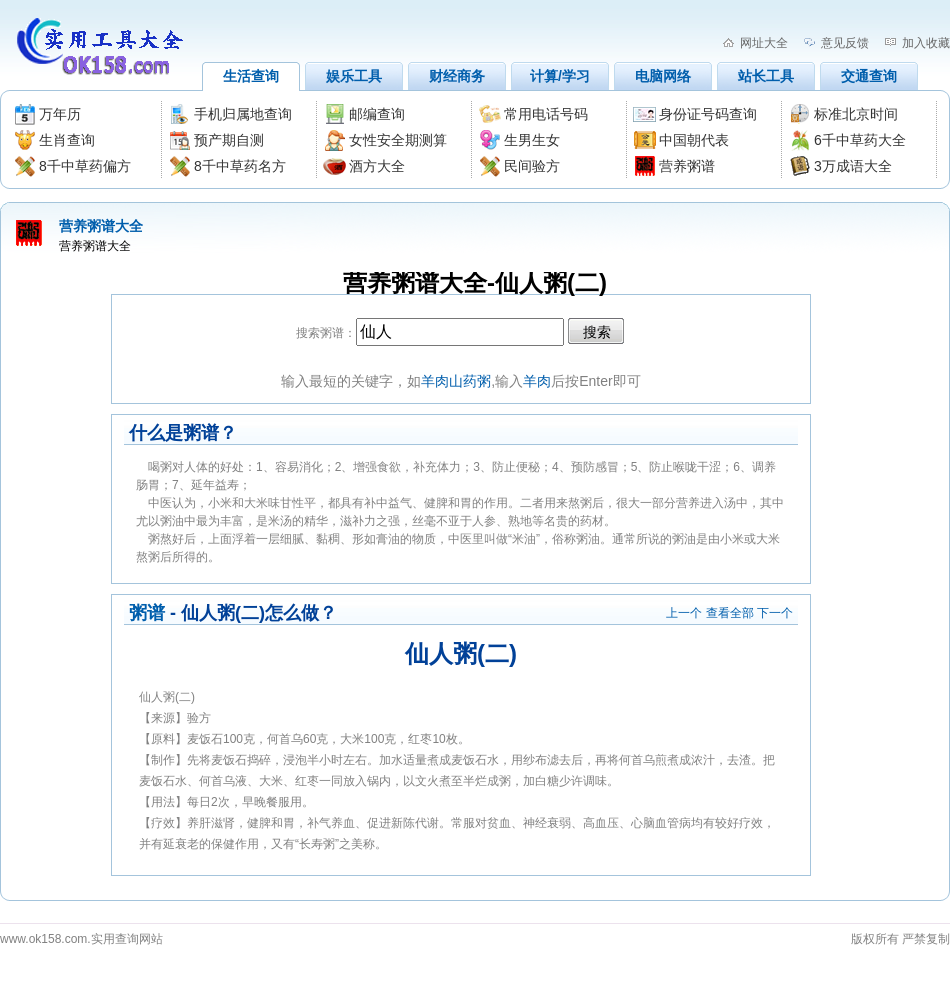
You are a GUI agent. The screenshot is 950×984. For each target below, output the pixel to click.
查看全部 (730, 613)
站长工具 (766, 76)
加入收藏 (926, 43)
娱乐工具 (354, 76)
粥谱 (147, 613)
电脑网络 (663, 76)
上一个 (684, 613)
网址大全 (764, 43)
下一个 (775, 613)
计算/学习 (560, 76)
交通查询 (869, 76)
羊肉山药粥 (456, 381)
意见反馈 (845, 43)
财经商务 (457, 76)
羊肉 (537, 381)
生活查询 (251, 76)
